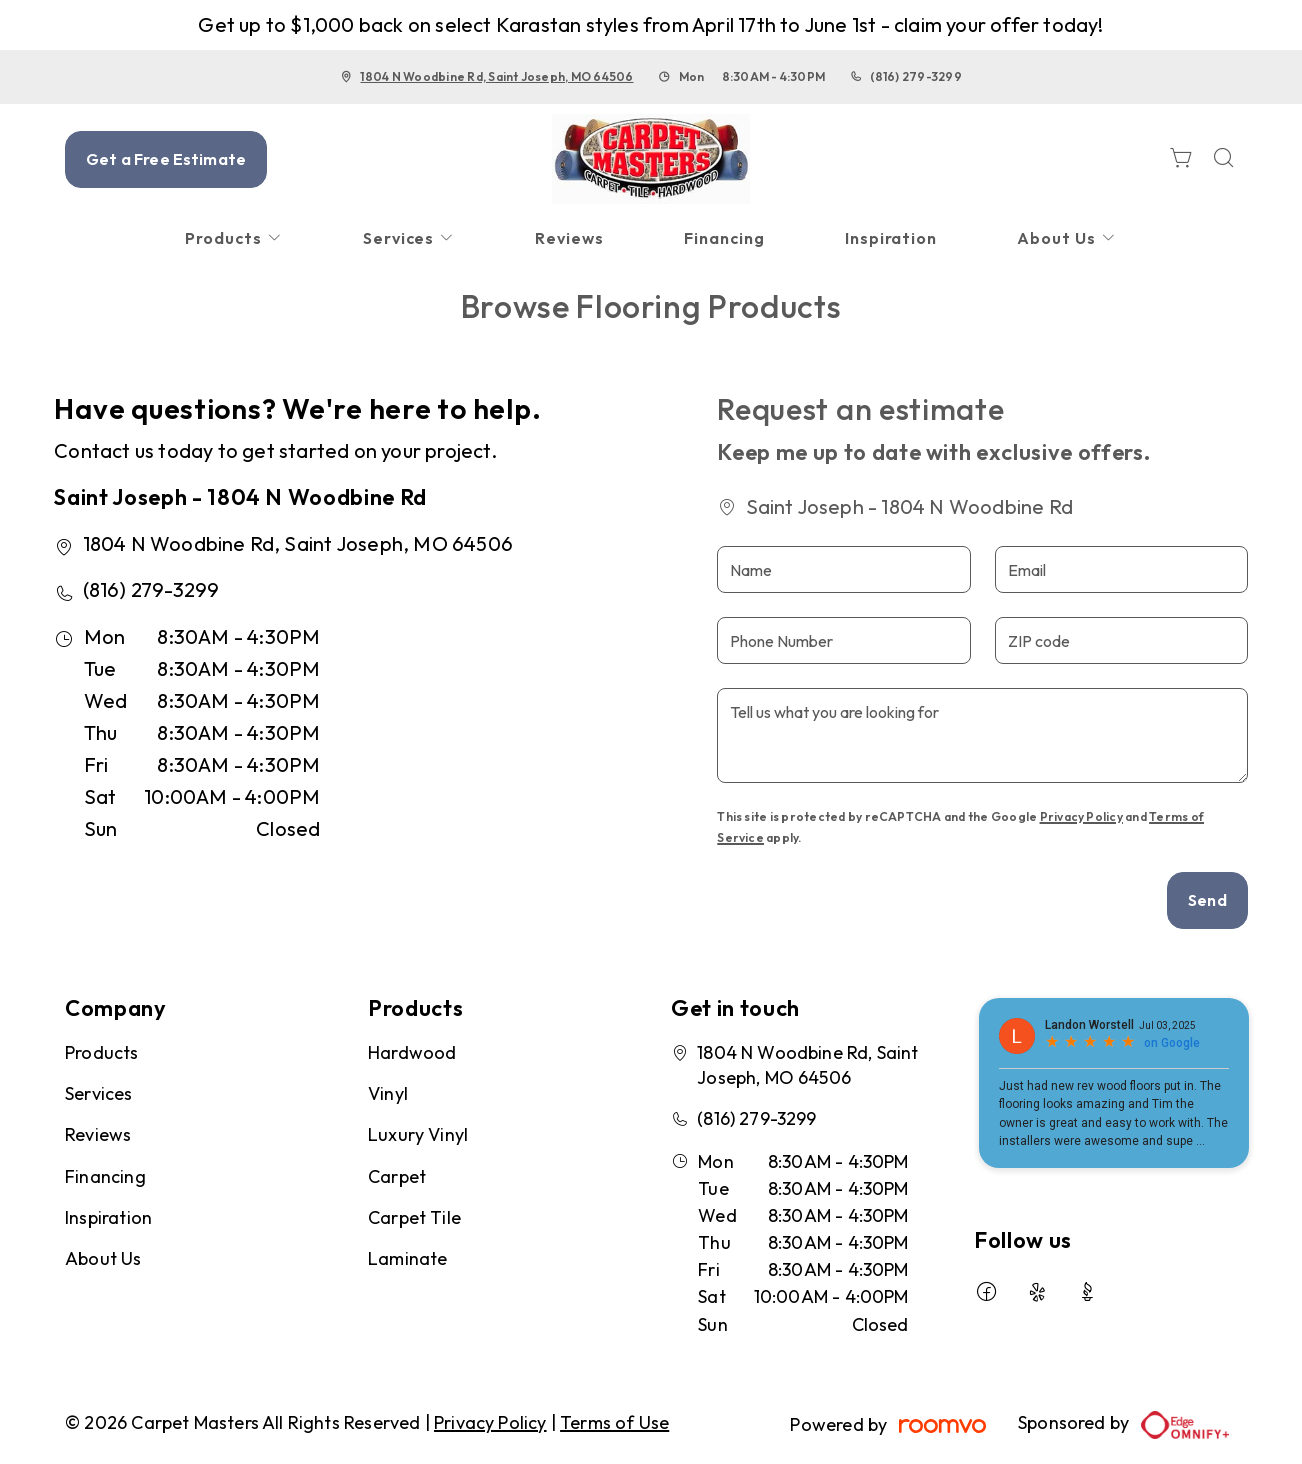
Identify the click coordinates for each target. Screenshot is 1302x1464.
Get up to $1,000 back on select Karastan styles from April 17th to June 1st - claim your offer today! (650, 24)
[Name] (843, 569)
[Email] (1121, 569)
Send (1207, 900)
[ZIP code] (1121, 640)
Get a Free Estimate (166, 159)
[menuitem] (234, 238)
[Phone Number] (843, 640)
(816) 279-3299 (915, 76)
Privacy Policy (1081, 816)
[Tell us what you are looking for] (982, 735)
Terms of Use (614, 1422)
